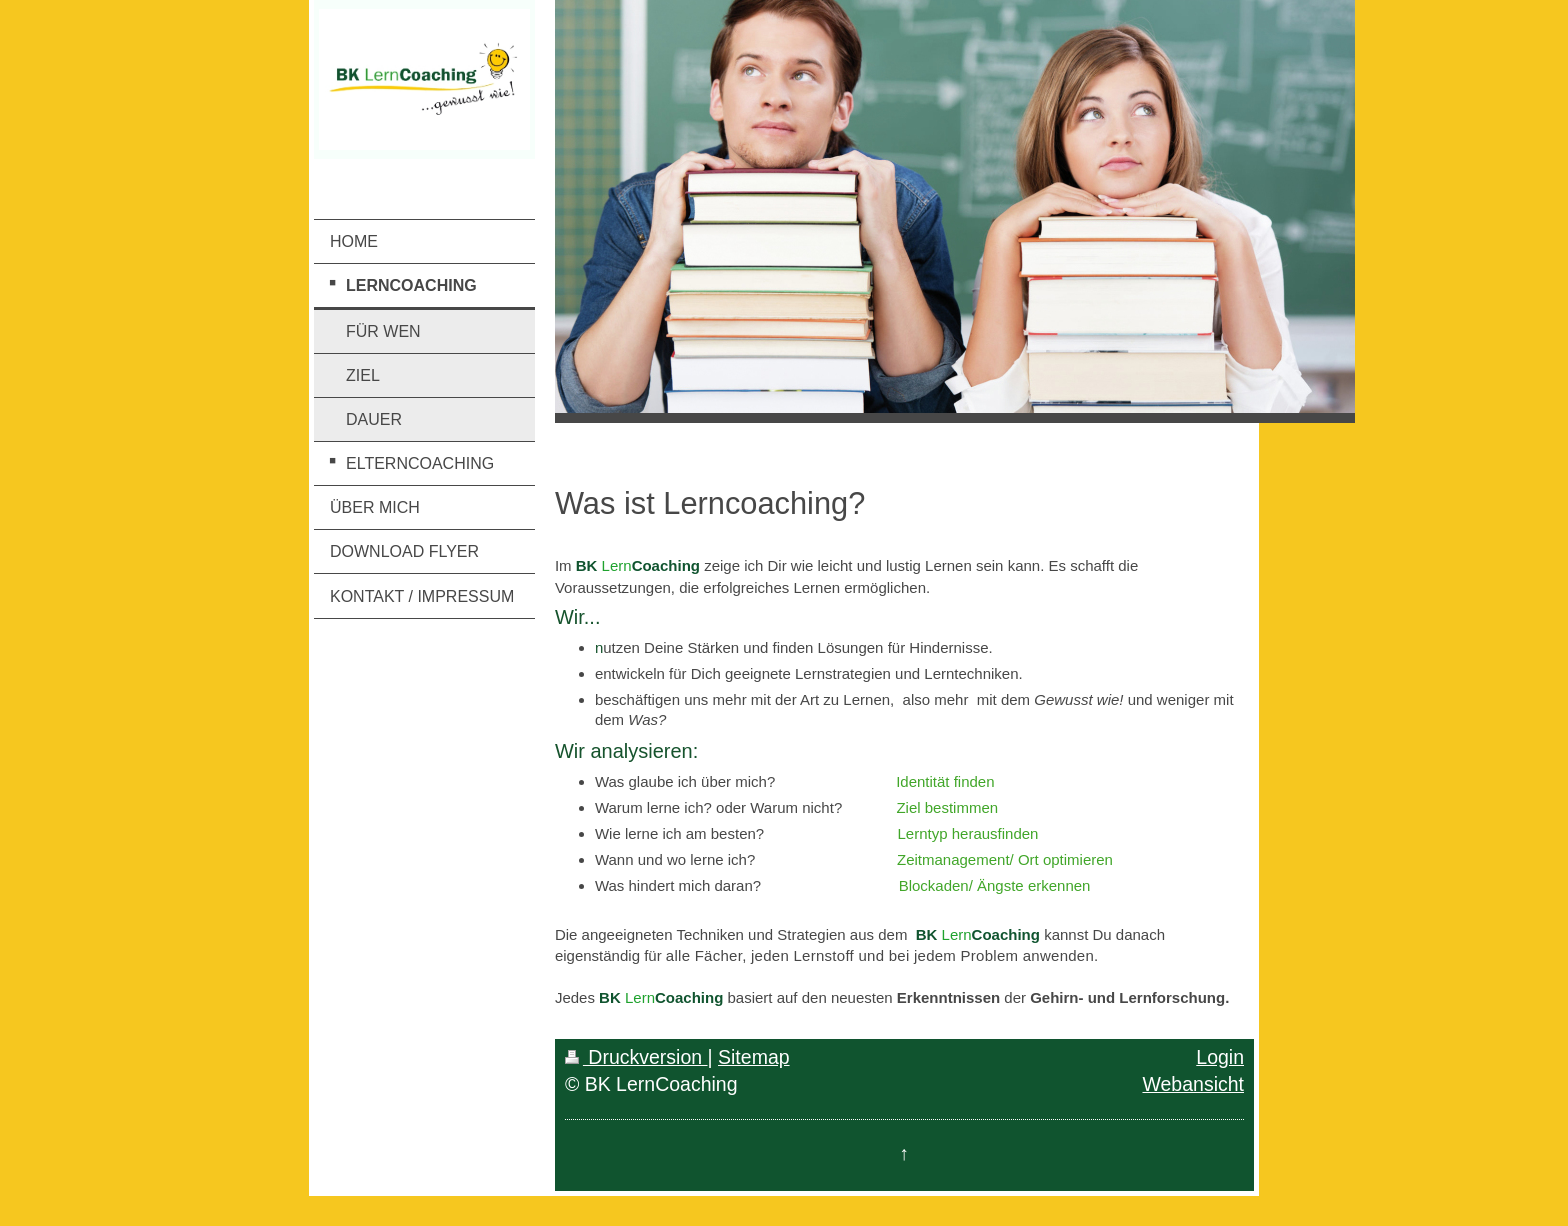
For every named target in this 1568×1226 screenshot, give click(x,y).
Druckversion (636, 1057)
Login (1220, 1057)
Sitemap (754, 1057)
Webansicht (1193, 1084)
